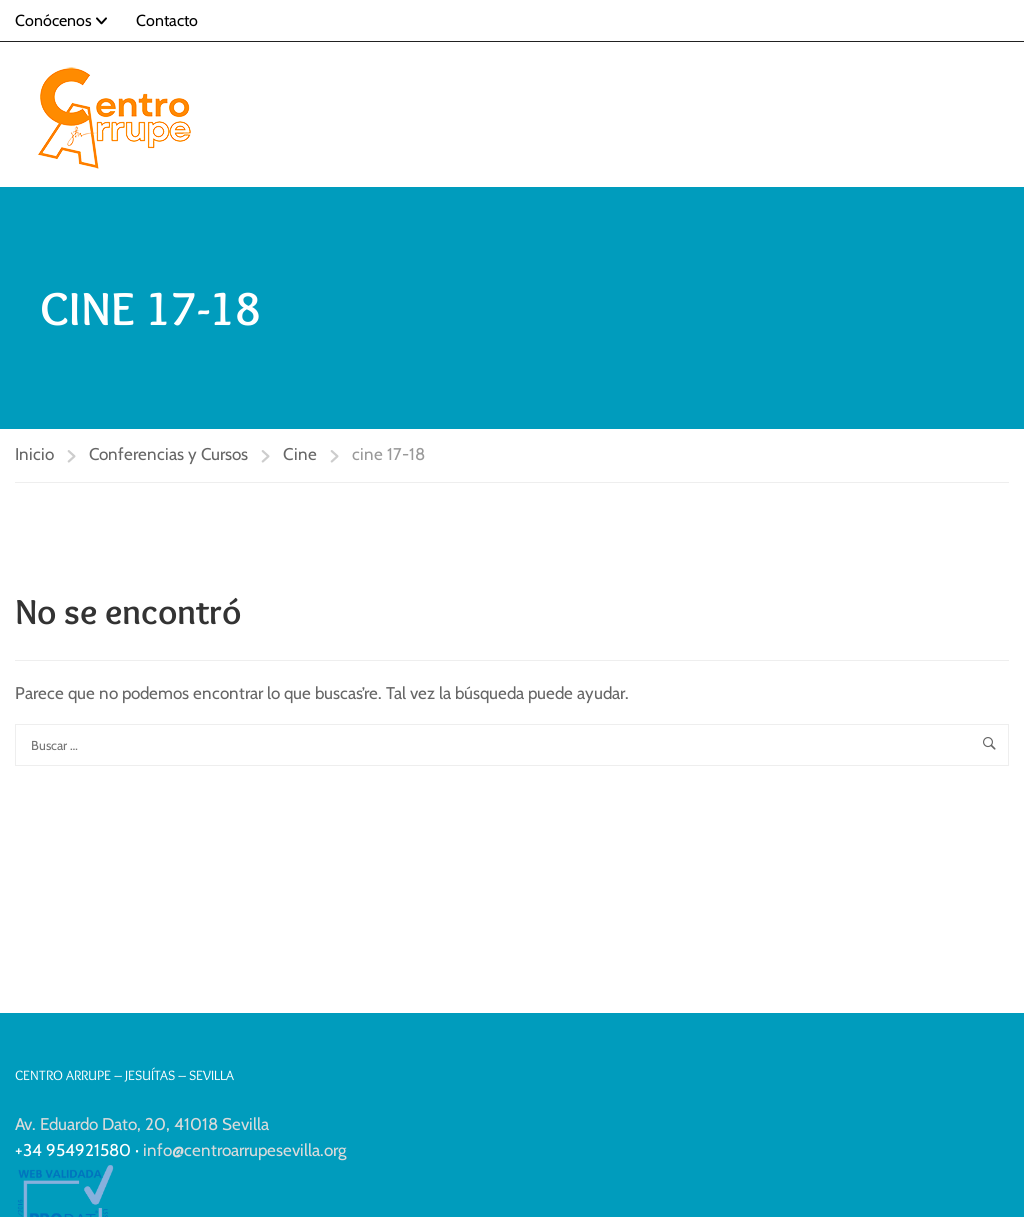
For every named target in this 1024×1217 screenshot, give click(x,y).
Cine (300, 454)
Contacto (167, 20)
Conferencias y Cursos (168, 454)
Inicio (34, 454)
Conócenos (53, 20)
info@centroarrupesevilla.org (244, 1150)
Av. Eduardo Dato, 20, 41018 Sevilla (142, 1124)
